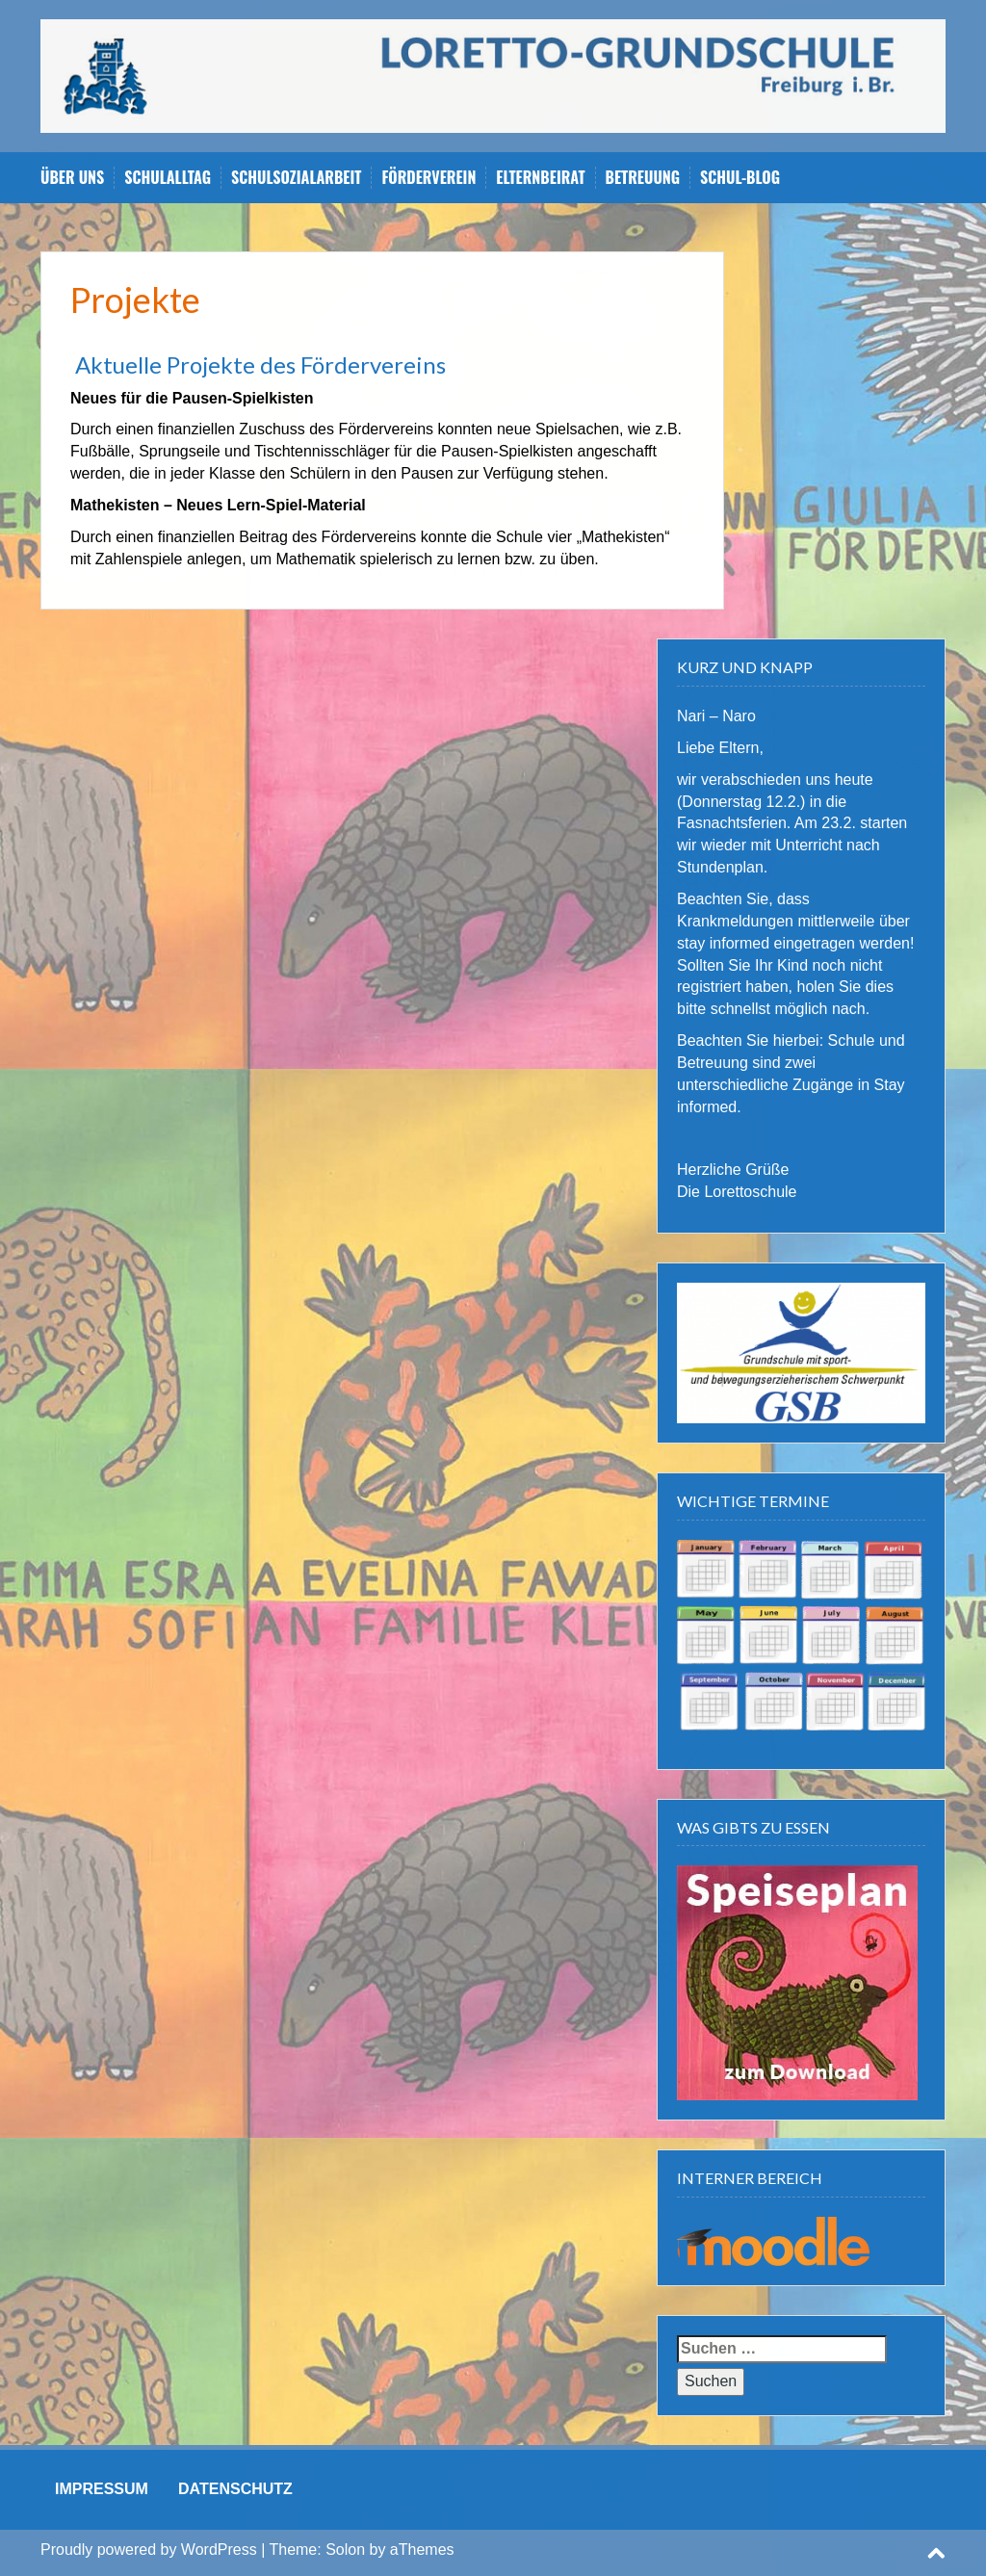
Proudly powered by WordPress (148, 2549)
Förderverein (428, 178)
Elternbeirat (540, 178)
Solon (345, 2549)
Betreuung (643, 178)
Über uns (72, 178)
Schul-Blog (740, 178)
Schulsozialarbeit (296, 178)
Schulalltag (167, 178)
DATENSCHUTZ (235, 2489)
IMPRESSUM (101, 2489)
